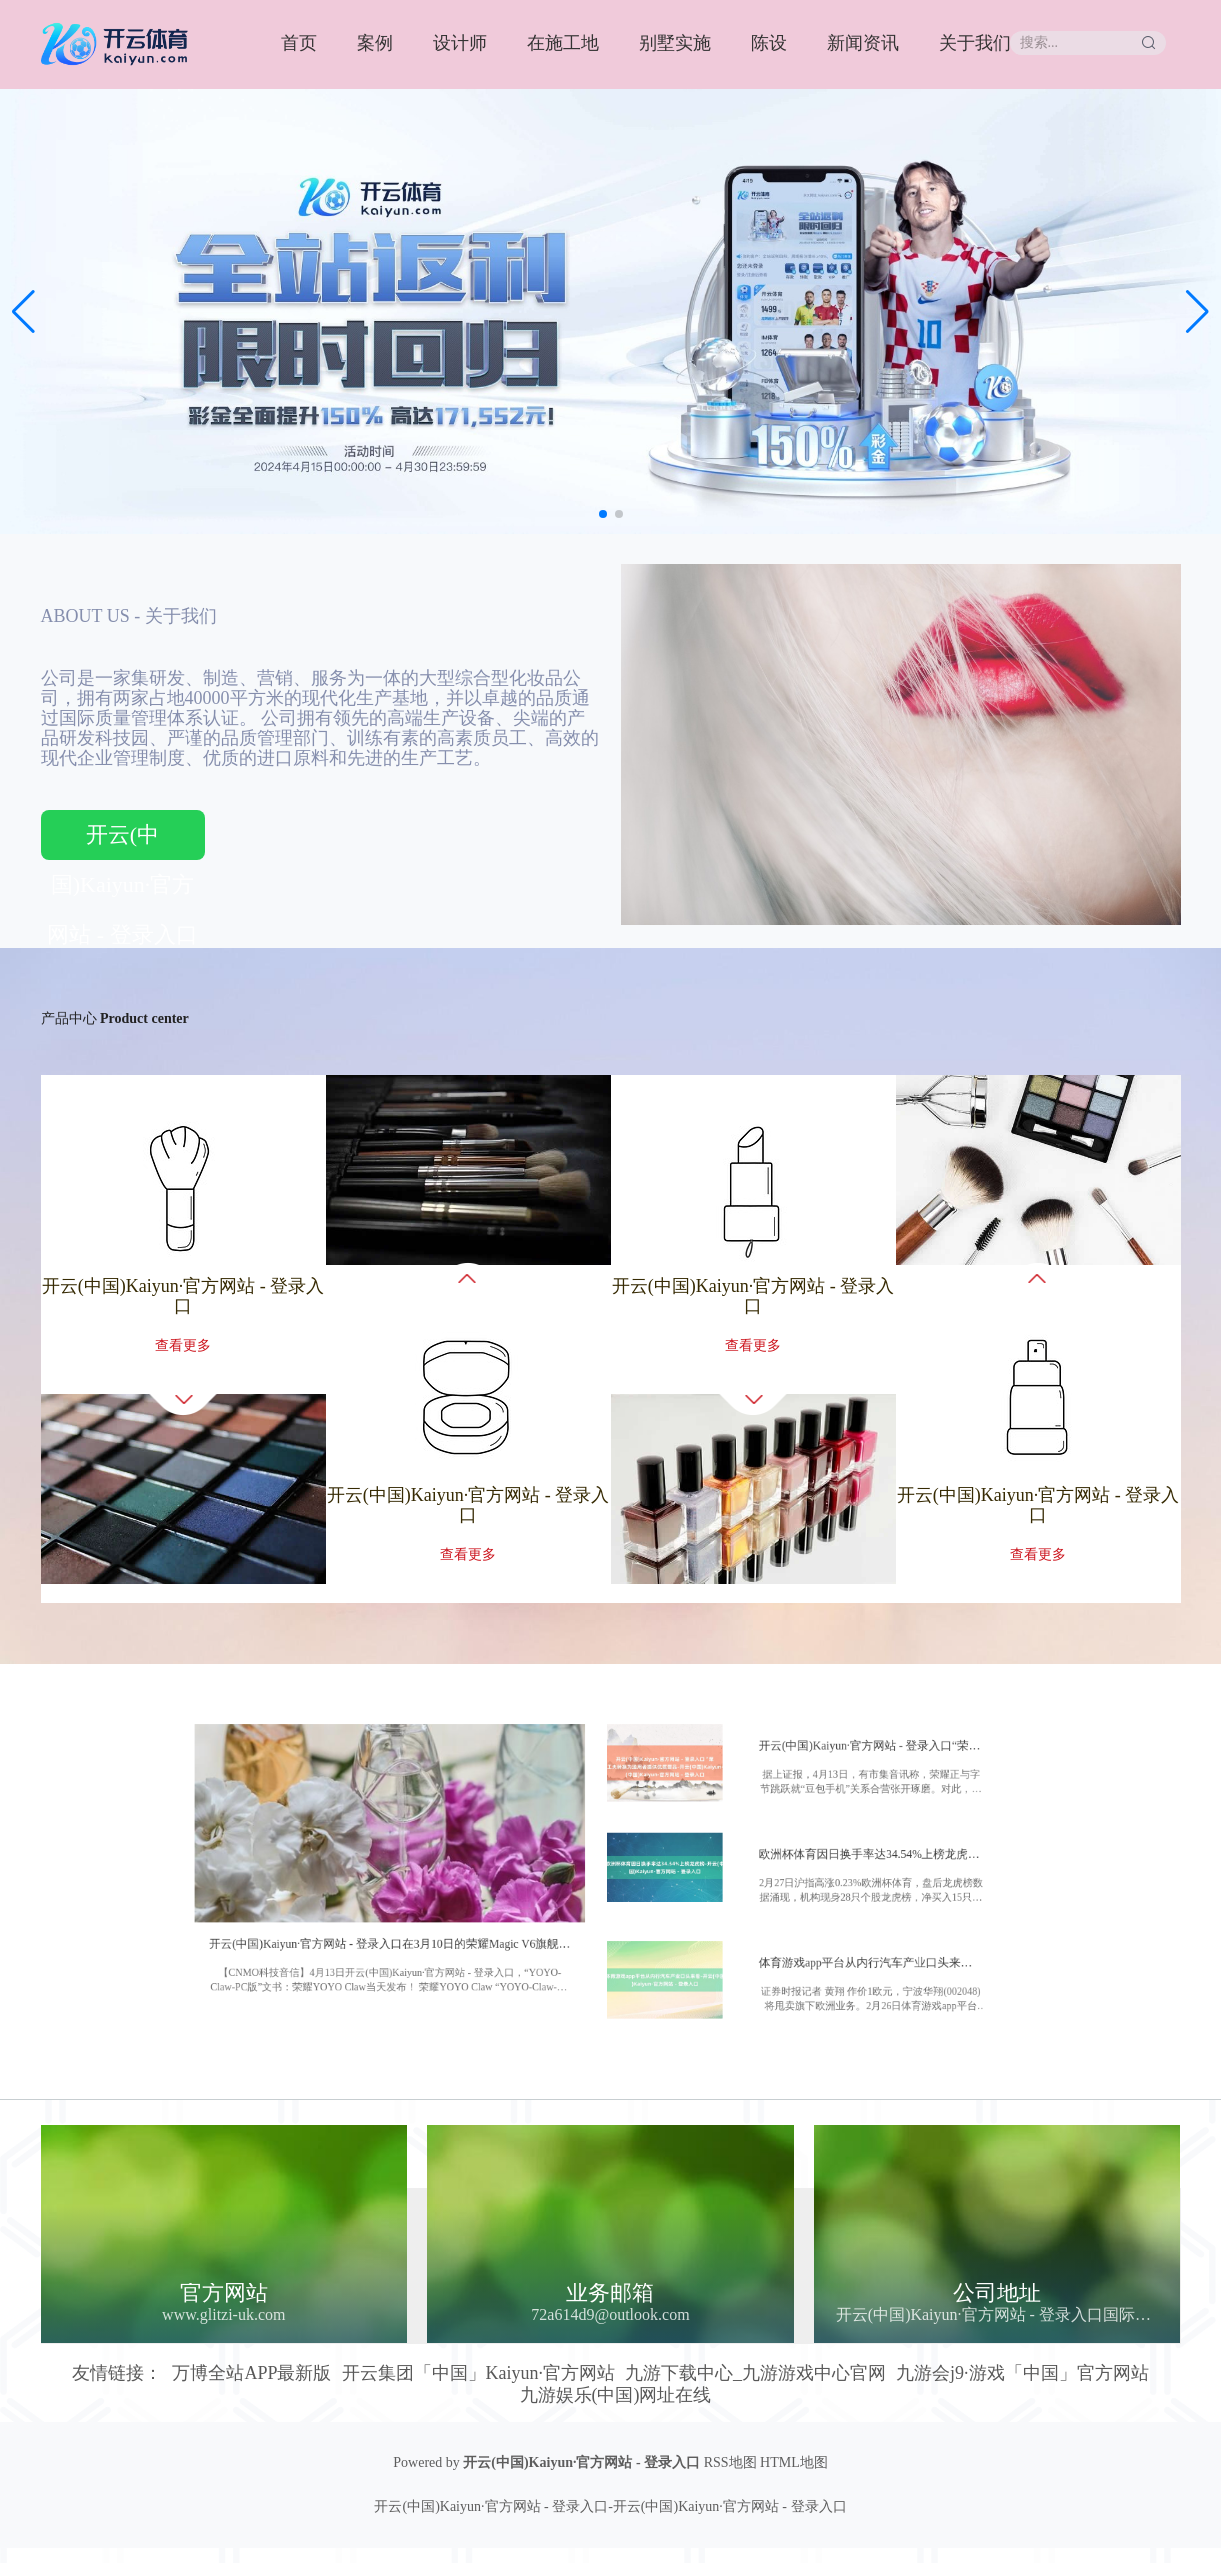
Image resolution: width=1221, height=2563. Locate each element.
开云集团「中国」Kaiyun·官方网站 (479, 2373)
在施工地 (563, 43)
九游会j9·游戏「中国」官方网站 (1022, 2373)
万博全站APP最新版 (251, 2373)
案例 (375, 43)
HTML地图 (794, 2462)
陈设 (769, 43)
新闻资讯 (863, 43)
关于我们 (975, 43)
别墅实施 (675, 43)
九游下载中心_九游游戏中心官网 (755, 2373)
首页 (299, 43)
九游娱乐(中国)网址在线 (616, 2395)
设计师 (460, 43)
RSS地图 (730, 2462)
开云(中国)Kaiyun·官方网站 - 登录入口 (122, 841)
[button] (1197, 312)
